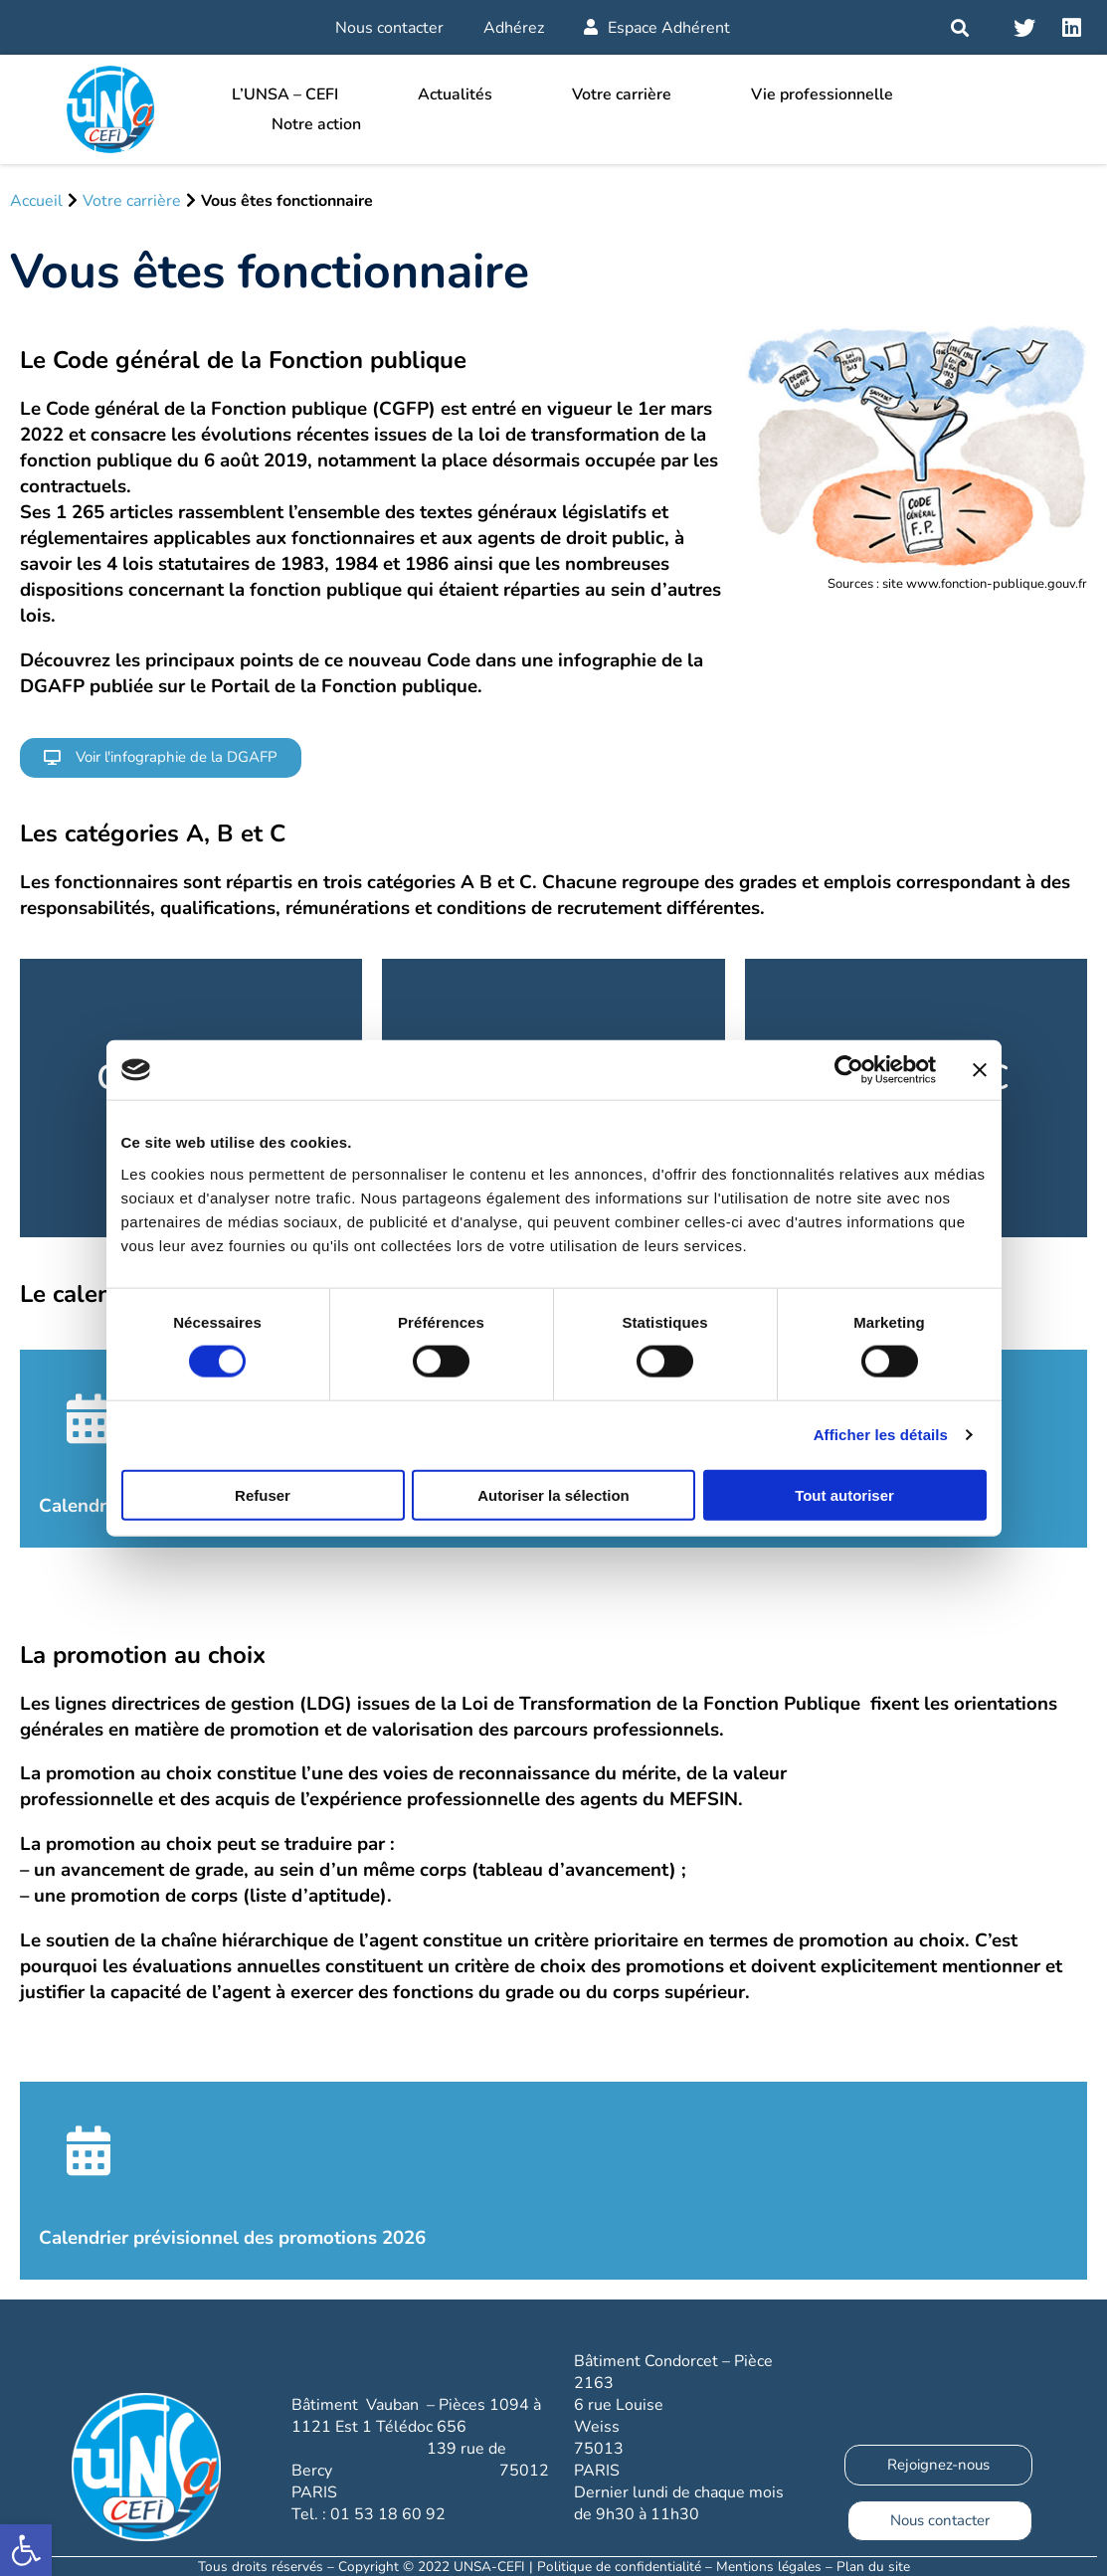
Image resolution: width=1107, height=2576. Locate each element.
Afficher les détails (881, 1434)
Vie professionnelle (822, 94)
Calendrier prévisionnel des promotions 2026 (232, 2238)
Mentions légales (769, 2566)
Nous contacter (389, 28)
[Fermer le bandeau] (980, 1070)
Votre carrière (621, 94)
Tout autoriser (844, 1494)
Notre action (316, 124)
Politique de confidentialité (619, 2566)
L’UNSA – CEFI (285, 94)
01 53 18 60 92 (388, 2514)
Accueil (36, 201)
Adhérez (513, 28)
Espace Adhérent (657, 28)
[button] (160, 758)
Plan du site (873, 2566)
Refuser (262, 1494)
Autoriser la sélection (553, 1494)
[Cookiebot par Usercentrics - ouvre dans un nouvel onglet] (849, 1070)
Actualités (455, 94)
